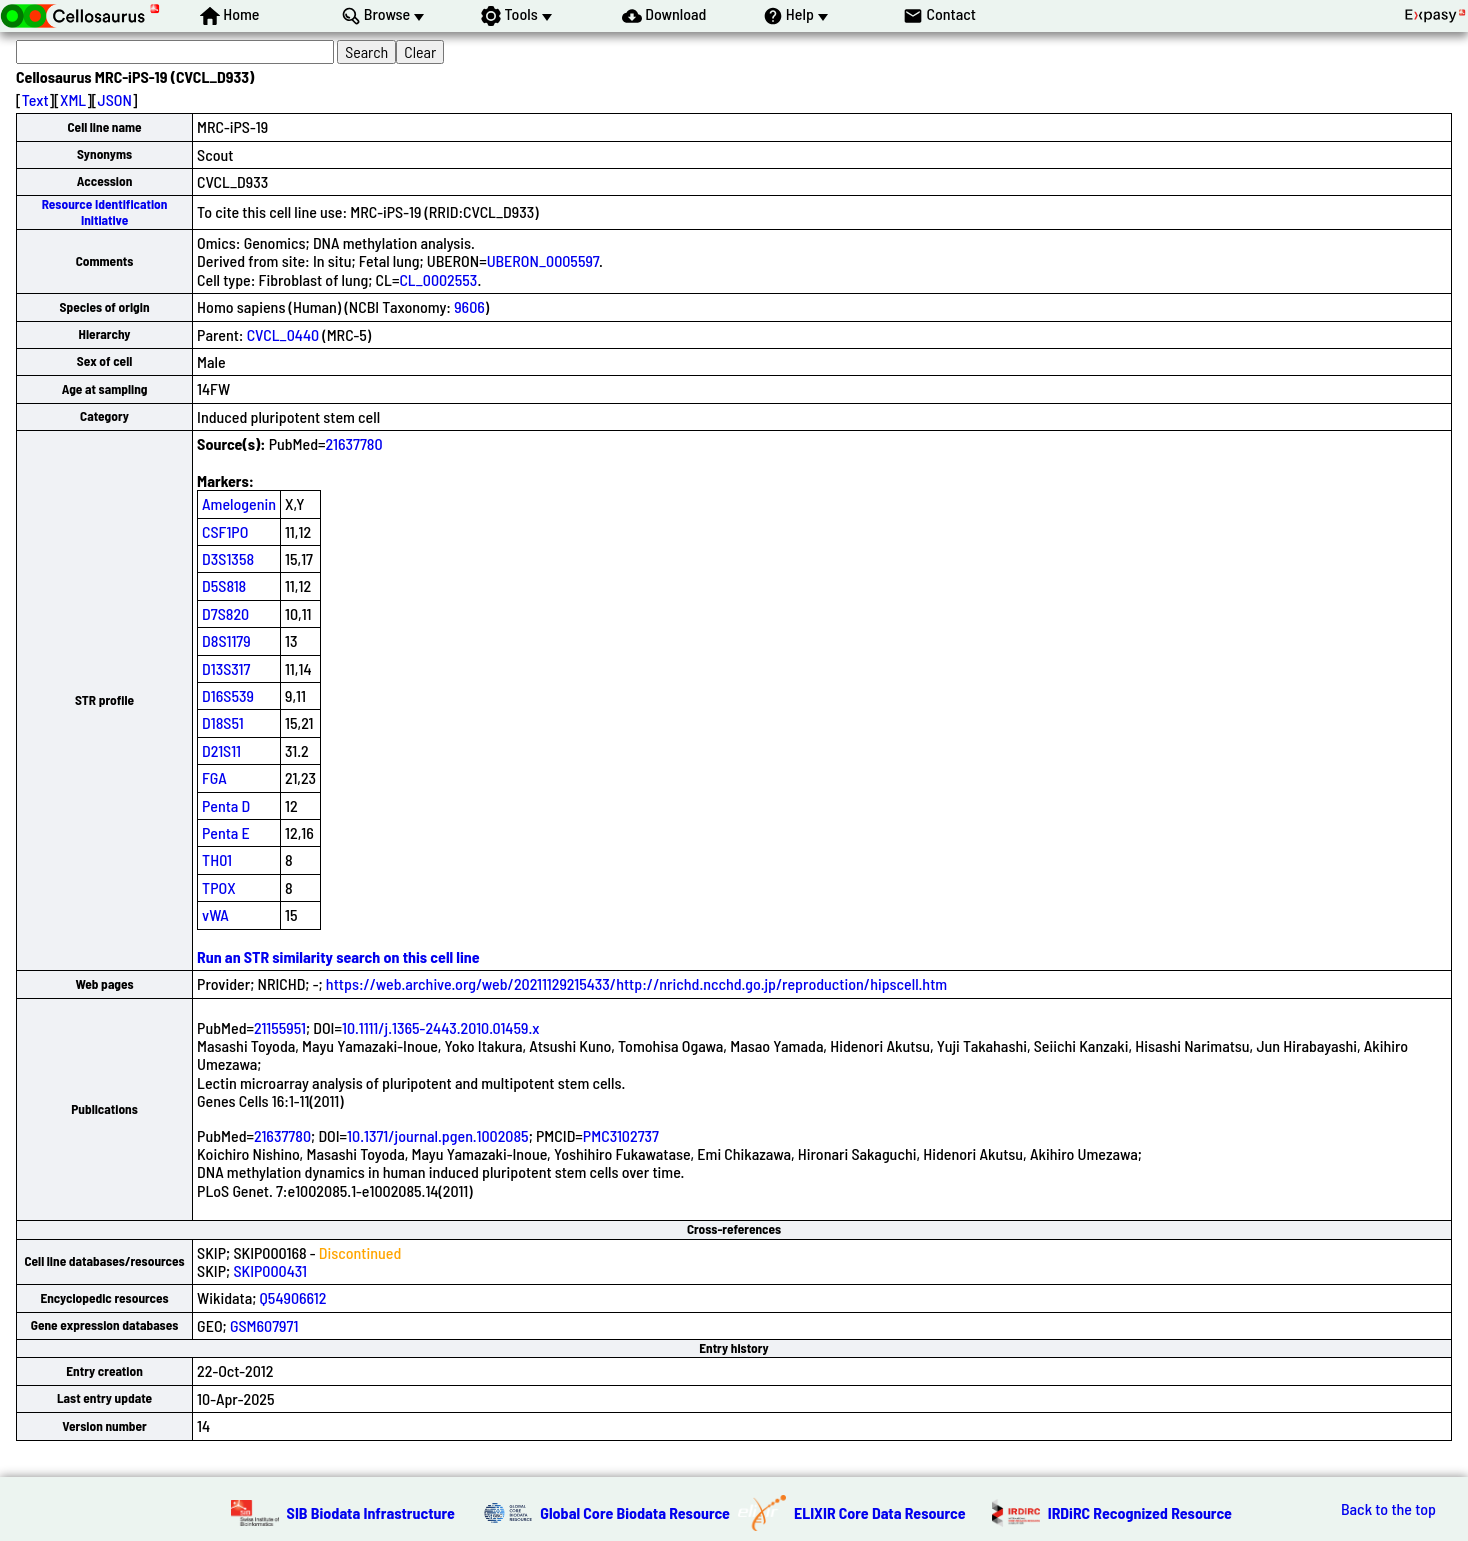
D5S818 (224, 585)
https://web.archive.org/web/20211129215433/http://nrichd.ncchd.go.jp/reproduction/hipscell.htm (636, 983)
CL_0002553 (438, 279)
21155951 (280, 1027)
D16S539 (228, 695)
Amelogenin (239, 503)
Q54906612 (293, 1297)
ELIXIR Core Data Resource (880, 1512)
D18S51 (223, 722)
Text (35, 99)
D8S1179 (226, 640)
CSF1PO (225, 531)
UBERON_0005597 (543, 260)
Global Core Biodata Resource (635, 1512)
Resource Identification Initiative (105, 211)
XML (73, 99)
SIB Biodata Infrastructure (371, 1512)
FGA (214, 777)
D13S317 (226, 668)
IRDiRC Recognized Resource (1140, 1512)
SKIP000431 (270, 1270)
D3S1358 (228, 558)
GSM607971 (264, 1325)
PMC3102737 (621, 1135)
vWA (215, 914)
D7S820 (225, 613)
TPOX (219, 887)
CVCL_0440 (283, 334)
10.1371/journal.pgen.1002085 (438, 1135)
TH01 (217, 859)
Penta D (226, 805)
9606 (469, 306)
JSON (115, 99)
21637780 (354, 443)
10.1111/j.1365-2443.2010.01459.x (440, 1027)
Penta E (226, 832)
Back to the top (1388, 1509)
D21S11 (221, 750)
